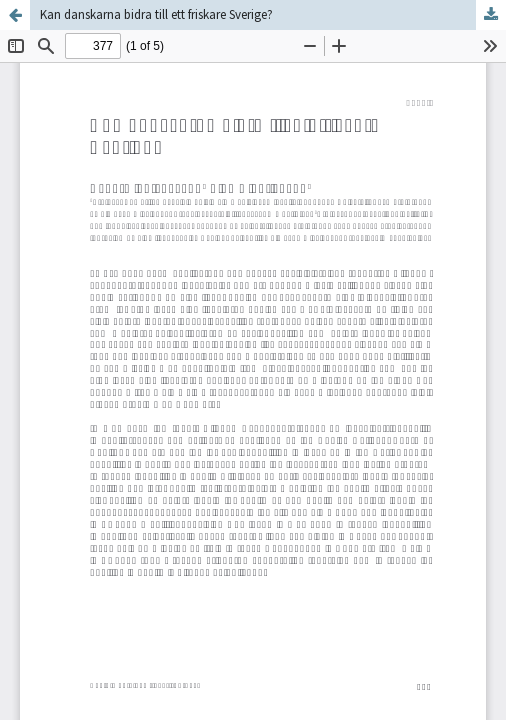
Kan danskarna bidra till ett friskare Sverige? (156, 14)
